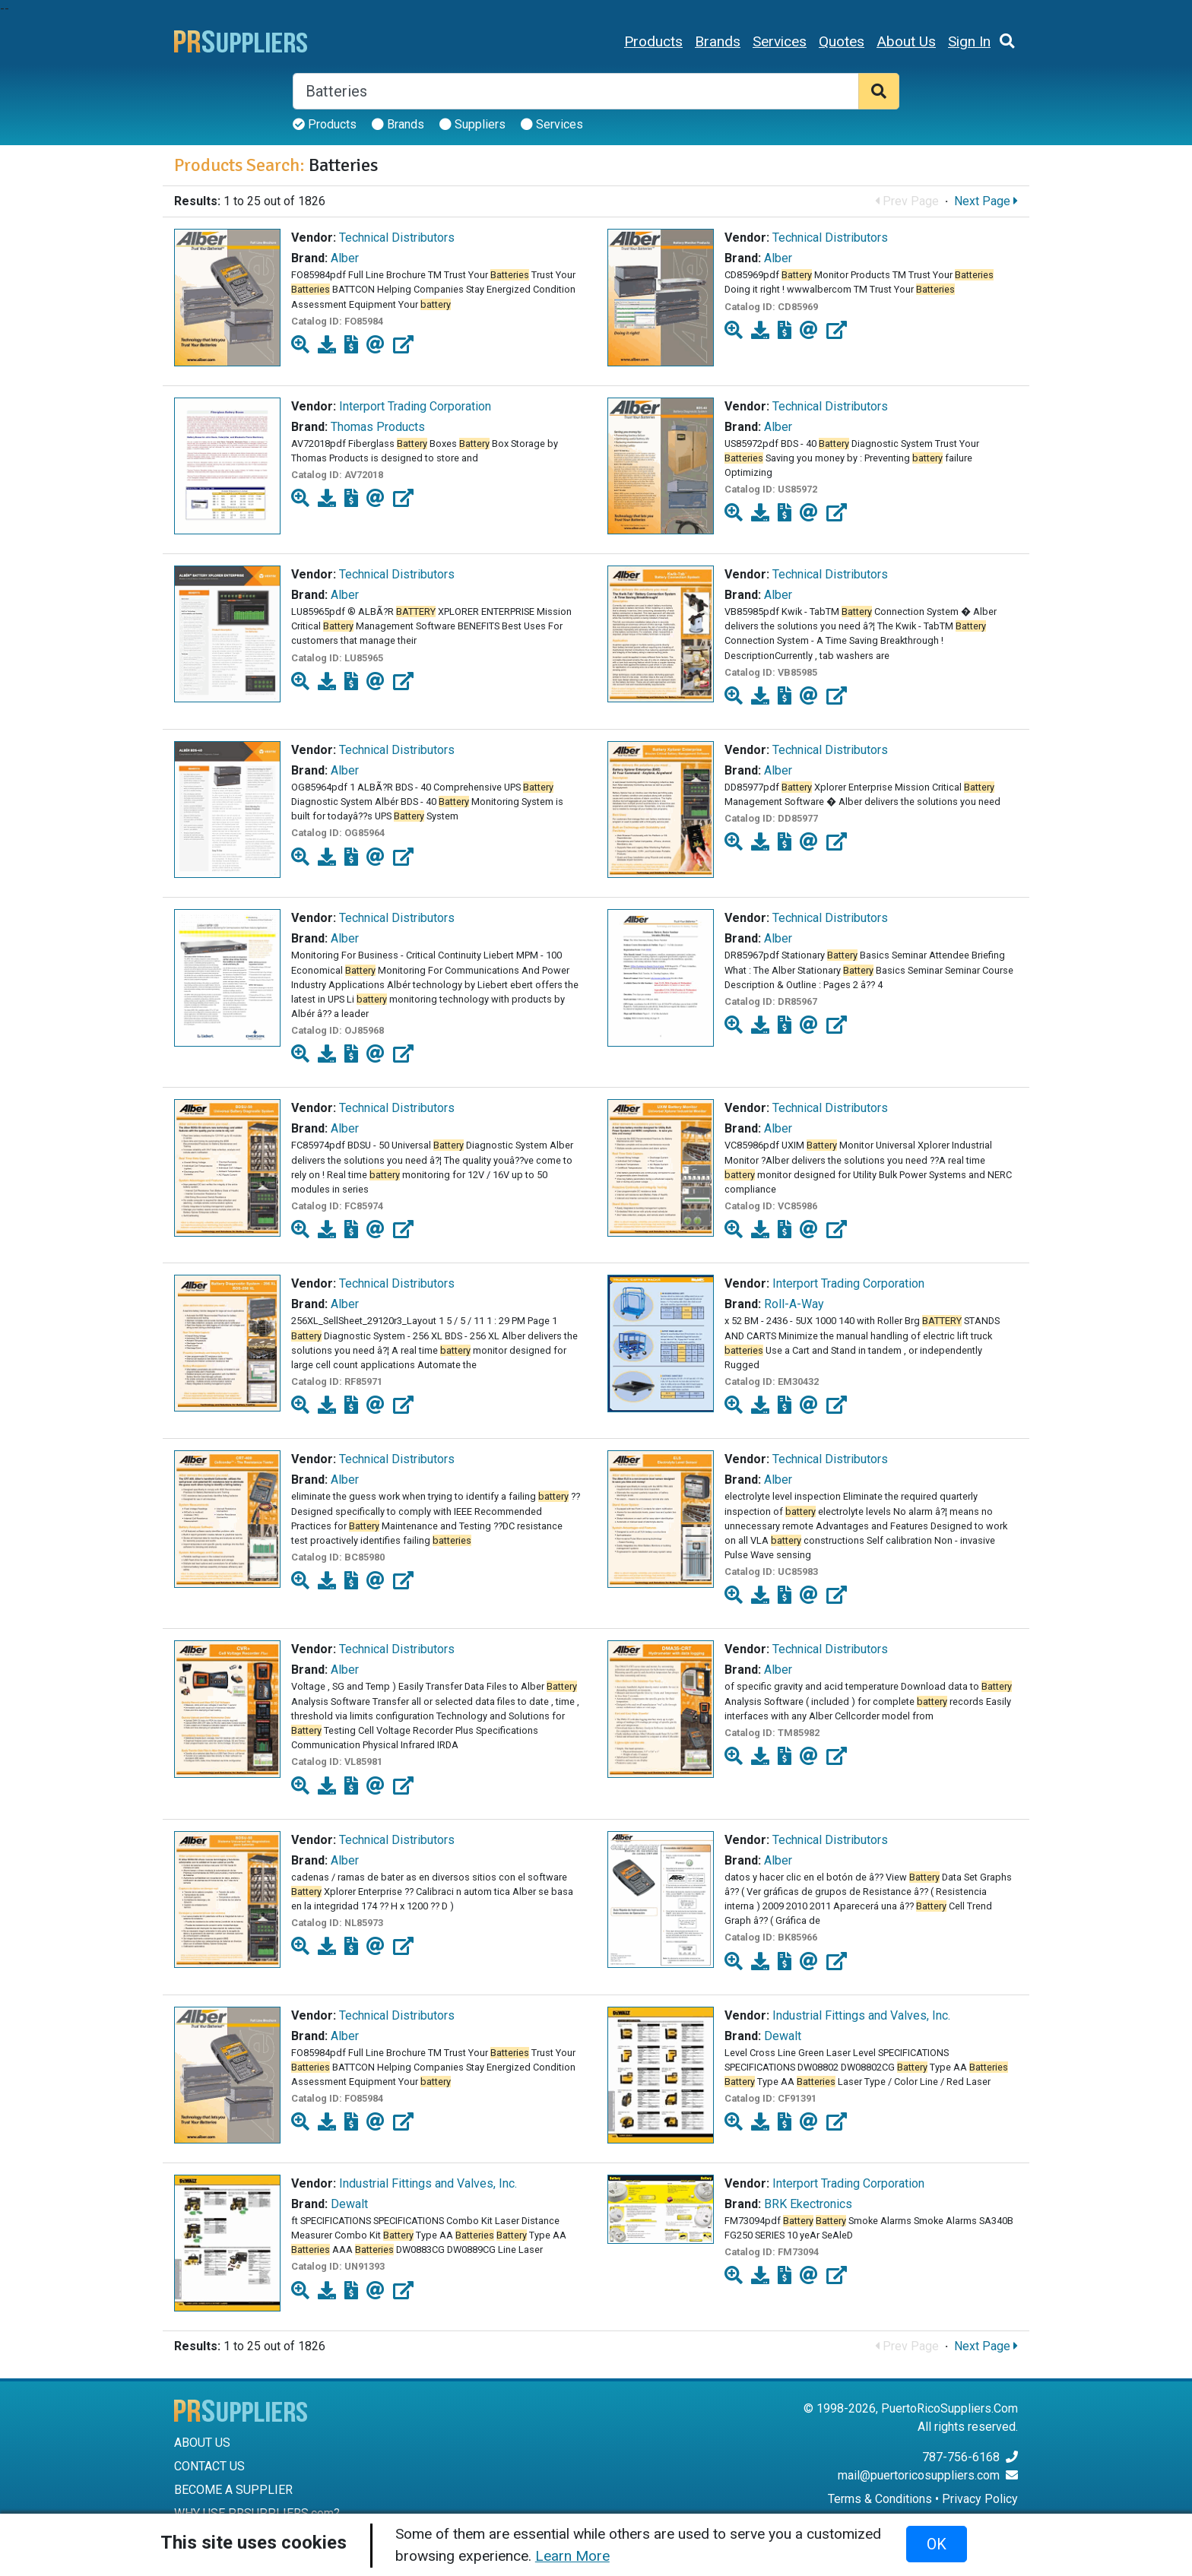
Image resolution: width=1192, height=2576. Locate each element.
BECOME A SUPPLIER (233, 2490)
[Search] (576, 91)
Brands (717, 41)
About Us (906, 41)
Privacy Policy (980, 2499)
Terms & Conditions (880, 2499)
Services (780, 41)
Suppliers (472, 124)
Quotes (841, 41)
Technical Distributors (397, 237)
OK (936, 2544)
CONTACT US (209, 2466)
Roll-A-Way (794, 1304)
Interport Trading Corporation (415, 406)
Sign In (969, 41)
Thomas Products (378, 427)
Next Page (986, 201)
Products (653, 41)
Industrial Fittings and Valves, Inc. (861, 2015)
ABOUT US (202, 2442)
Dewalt (782, 2036)
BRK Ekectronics (808, 2204)
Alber (345, 258)
